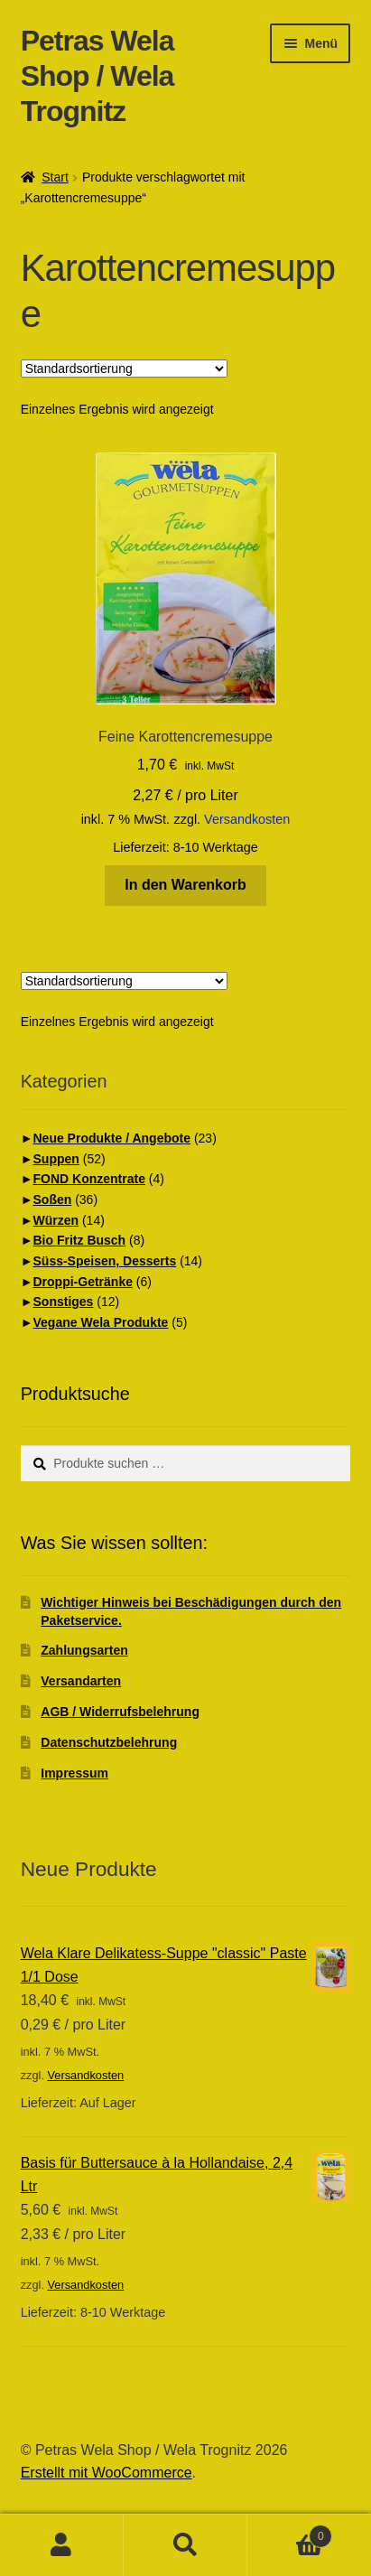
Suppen (56, 1159)
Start (55, 177)
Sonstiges (63, 1301)
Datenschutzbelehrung (109, 1742)
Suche (185, 2545)
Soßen (52, 1199)
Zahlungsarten (84, 1650)
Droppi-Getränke (83, 1281)
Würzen (56, 1220)
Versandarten (81, 1681)
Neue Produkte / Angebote (112, 1138)
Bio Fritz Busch (79, 1240)
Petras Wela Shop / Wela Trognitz (97, 75)
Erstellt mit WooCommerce (106, 2472)
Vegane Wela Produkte (101, 1322)
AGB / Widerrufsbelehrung (120, 1711)
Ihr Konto (62, 2545)
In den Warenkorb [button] (185, 884)
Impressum (74, 1773)
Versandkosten (247, 819)
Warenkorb (289, 2533)
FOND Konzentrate (89, 1178)
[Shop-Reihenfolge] (124, 368)
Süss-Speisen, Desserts (105, 1261)
